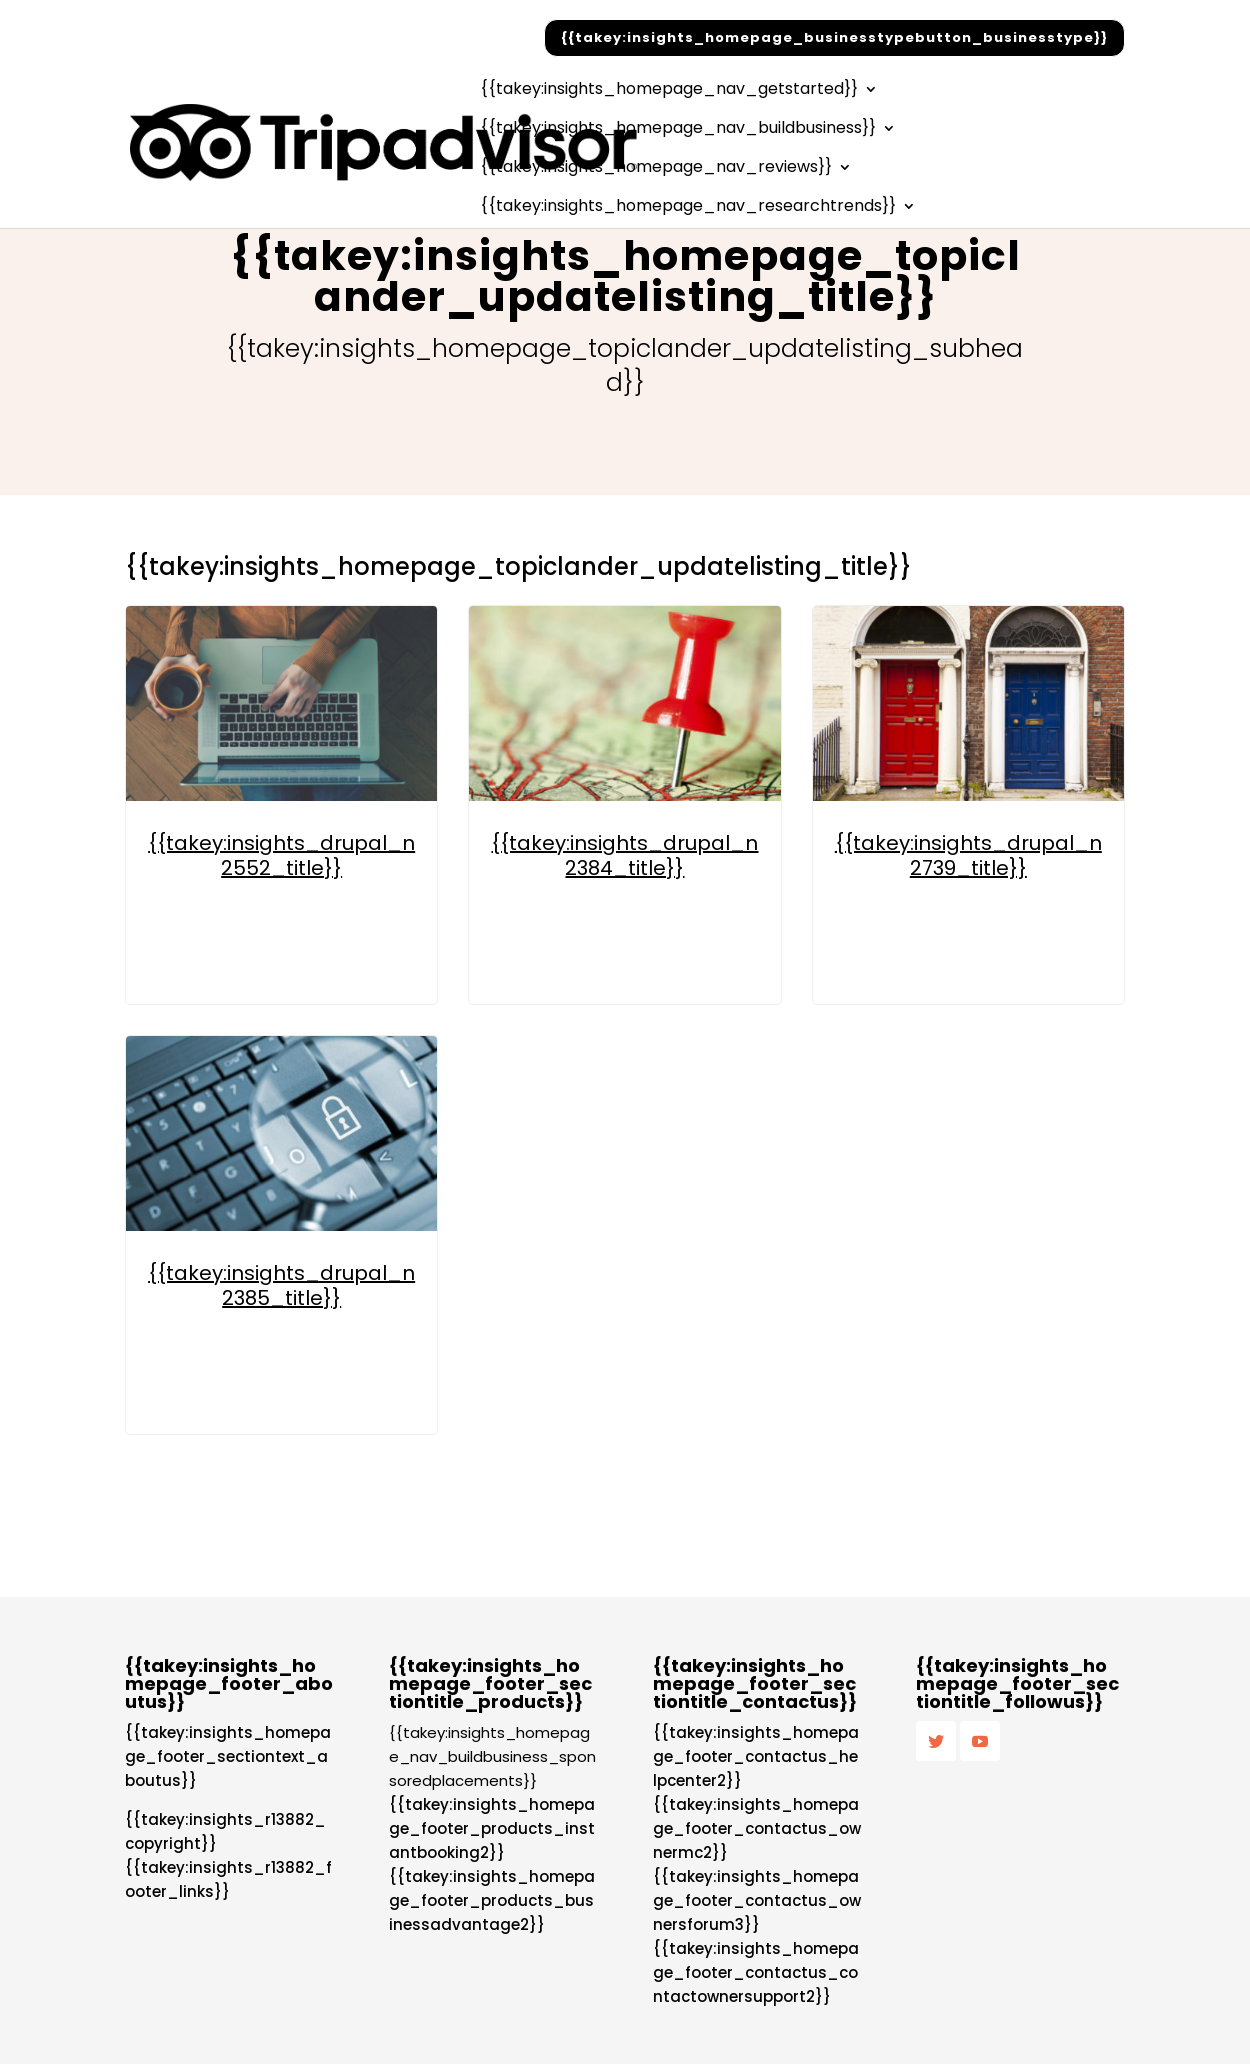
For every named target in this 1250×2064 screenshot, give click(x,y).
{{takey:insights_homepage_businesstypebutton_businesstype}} (834, 37)
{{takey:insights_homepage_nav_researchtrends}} (688, 208)
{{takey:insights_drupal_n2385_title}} (281, 1285)
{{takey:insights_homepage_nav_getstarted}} (669, 91)
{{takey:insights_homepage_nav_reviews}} (656, 169)
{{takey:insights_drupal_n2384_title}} (624, 855)
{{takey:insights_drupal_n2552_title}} (281, 855)
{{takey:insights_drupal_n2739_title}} (968, 855)
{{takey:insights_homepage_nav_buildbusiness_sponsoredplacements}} (492, 1756)
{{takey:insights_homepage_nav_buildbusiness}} (678, 130)
